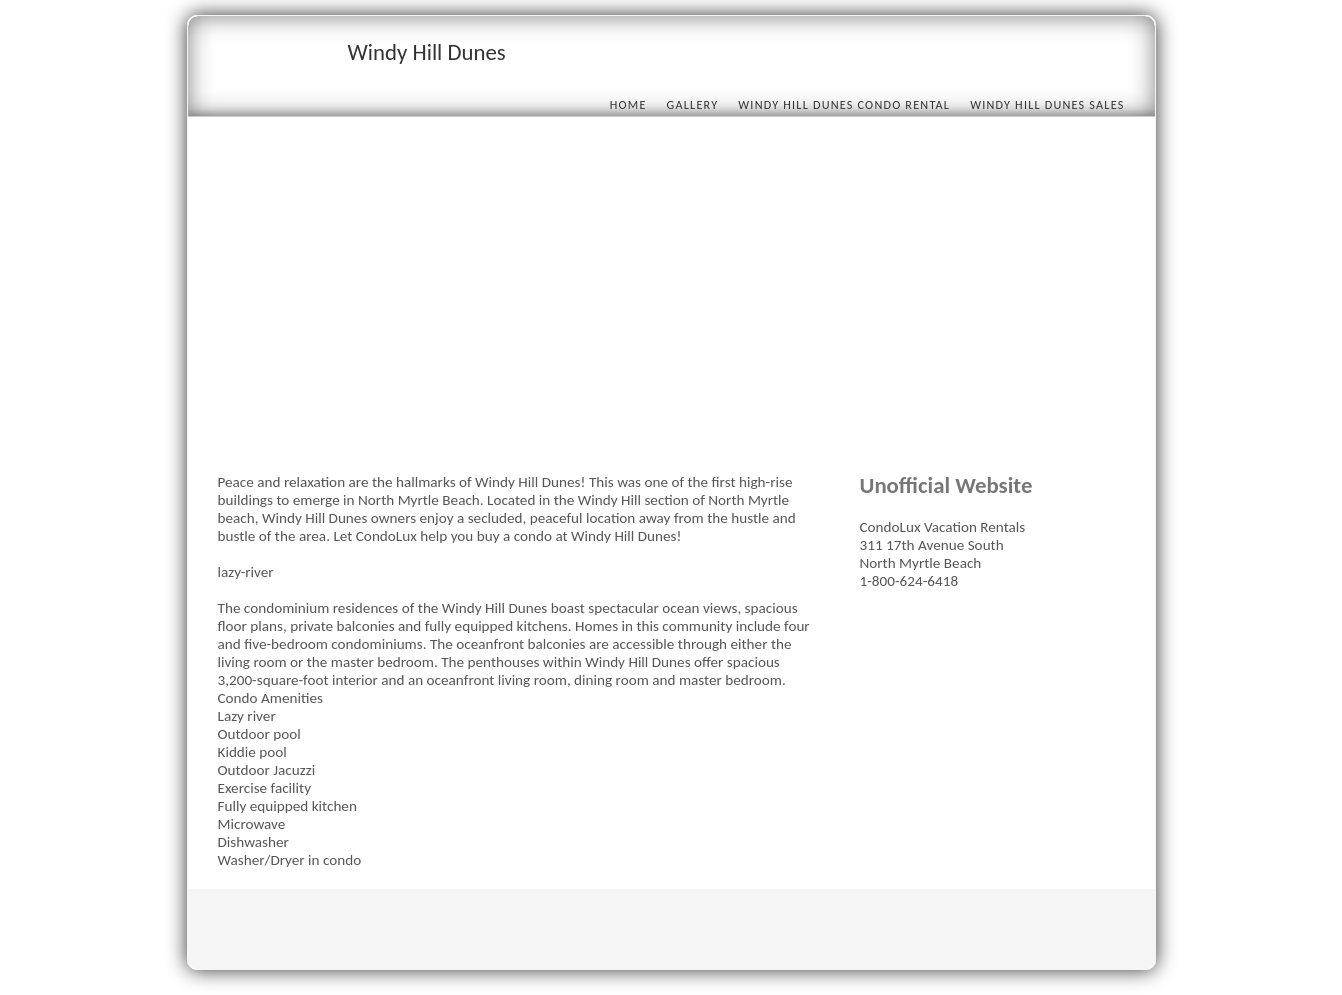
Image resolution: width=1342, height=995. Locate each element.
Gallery (693, 104)
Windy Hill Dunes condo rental (844, 104)
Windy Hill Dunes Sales (1047, 104)
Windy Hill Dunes (427, 52)
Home (628, 104)
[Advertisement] (671, 302)
